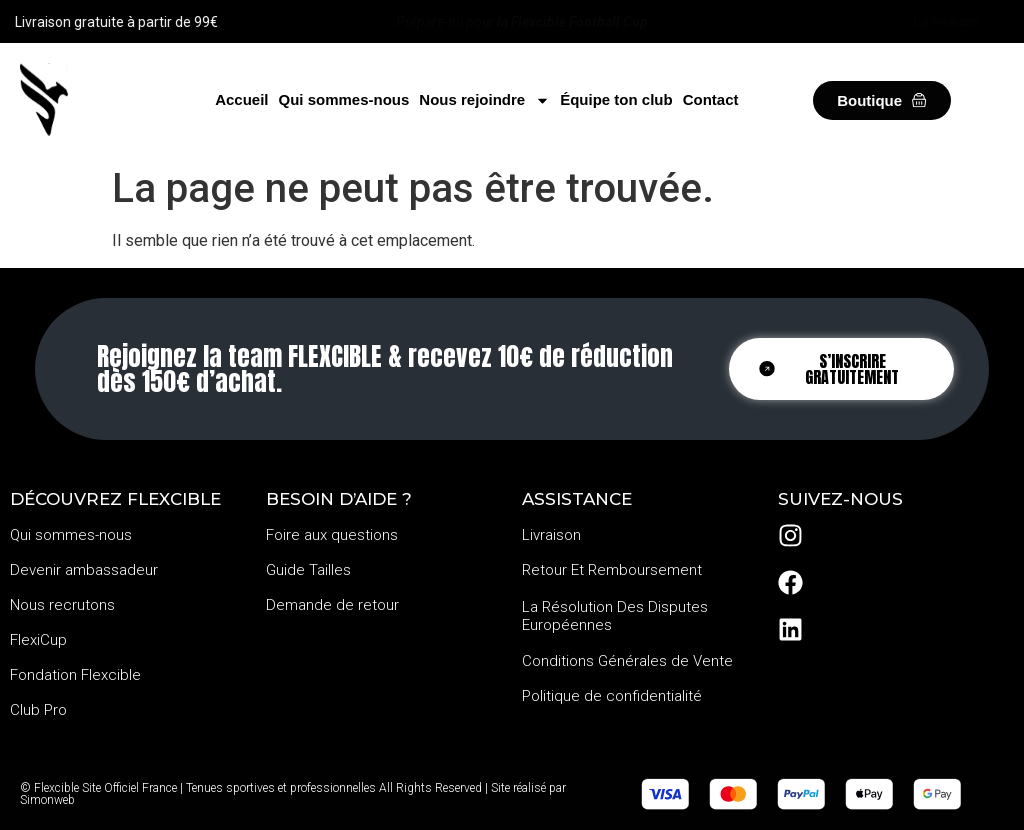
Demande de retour (332, 605)
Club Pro (38, 710)
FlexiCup (38, 640)
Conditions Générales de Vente (627, 661)
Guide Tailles (308, 570)
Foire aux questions (332, 535)
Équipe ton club (616, 99)
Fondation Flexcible (75, 675)
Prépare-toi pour (522, 22)
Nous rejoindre (484, 100)
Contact (711, 99)
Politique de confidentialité (612, 696)
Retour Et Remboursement (612, 570)
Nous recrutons (62, 605)
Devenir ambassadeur (84, 570)
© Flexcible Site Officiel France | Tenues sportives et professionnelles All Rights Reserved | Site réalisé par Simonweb (293, 794)
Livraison (551, 535)
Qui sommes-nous (343, 99)
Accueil (241, 99)
